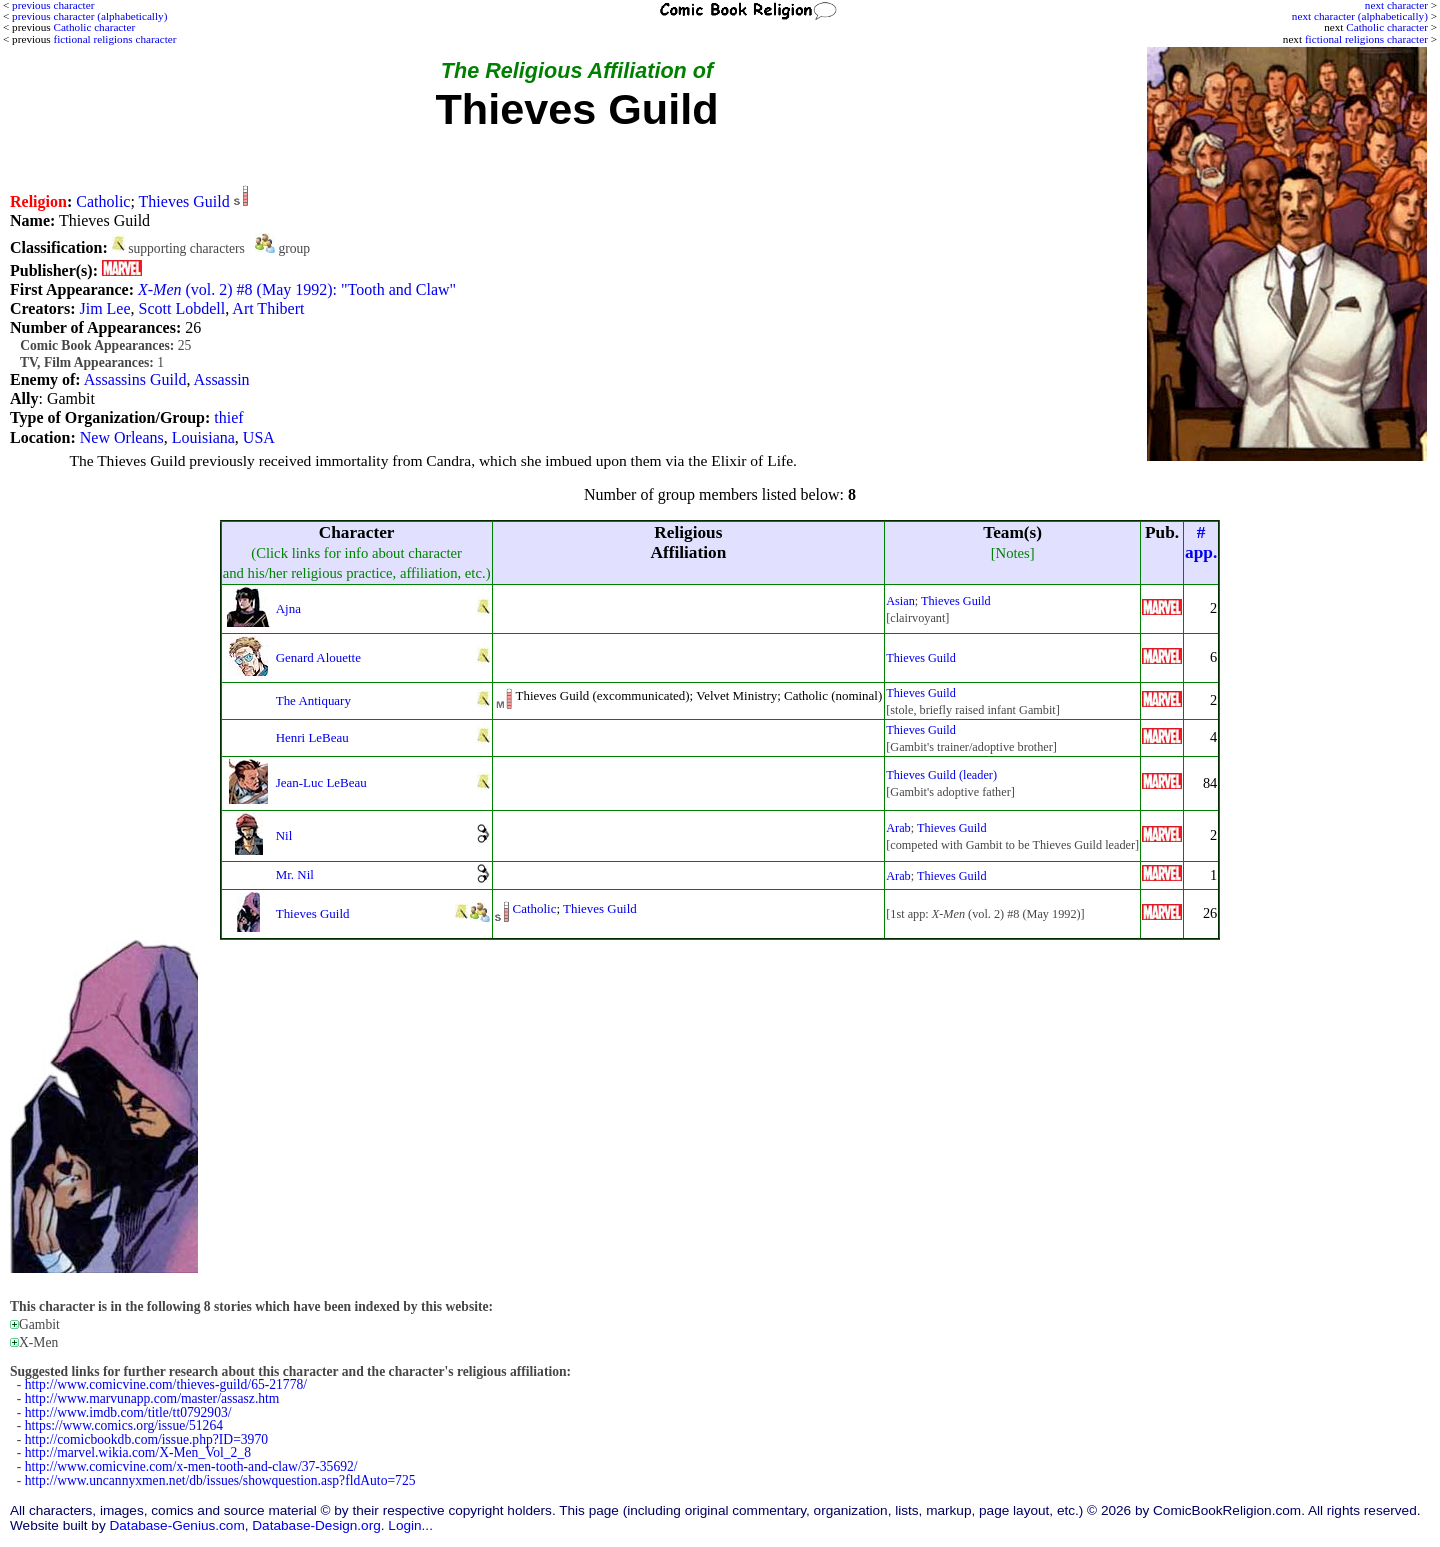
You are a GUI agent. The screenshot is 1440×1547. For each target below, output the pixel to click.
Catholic (103, 201)
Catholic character (1387, 27)
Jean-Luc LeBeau (321, 782)
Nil (284, 835)
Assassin (222, 379)
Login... (410, 1525)
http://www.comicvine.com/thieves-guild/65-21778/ (166, 1384)
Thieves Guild (184, 201)
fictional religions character (1366, 39)
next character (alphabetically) (1360, 16)
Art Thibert (268, 308)
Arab (898, 828)
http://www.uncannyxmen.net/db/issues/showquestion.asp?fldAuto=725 (220, 1480)
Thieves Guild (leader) (941, 775)
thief (228, 417)
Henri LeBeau (312, 737)
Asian (900, 601)
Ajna (288, 608)
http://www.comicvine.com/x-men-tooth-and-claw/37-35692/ (191, 1466)
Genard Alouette (318, 657)
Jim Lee (104, 308)
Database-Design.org (316, 1525)
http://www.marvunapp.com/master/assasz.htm (152, 1398)
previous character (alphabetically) (89, 16)
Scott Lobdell (182, 308)
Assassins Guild (135, 379)
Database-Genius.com (176, 1525)
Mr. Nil (295, 874)
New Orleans (122, 437)
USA (259, 437)
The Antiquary (313, 700)
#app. (1201, 542)
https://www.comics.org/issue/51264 (124, 1425)
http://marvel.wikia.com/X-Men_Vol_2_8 (138, 1452)
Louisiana (203, 437)
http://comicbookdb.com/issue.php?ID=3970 (146, 1439)
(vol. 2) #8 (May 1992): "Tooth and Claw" (297, 289)
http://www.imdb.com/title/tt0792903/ (128, 1412)
